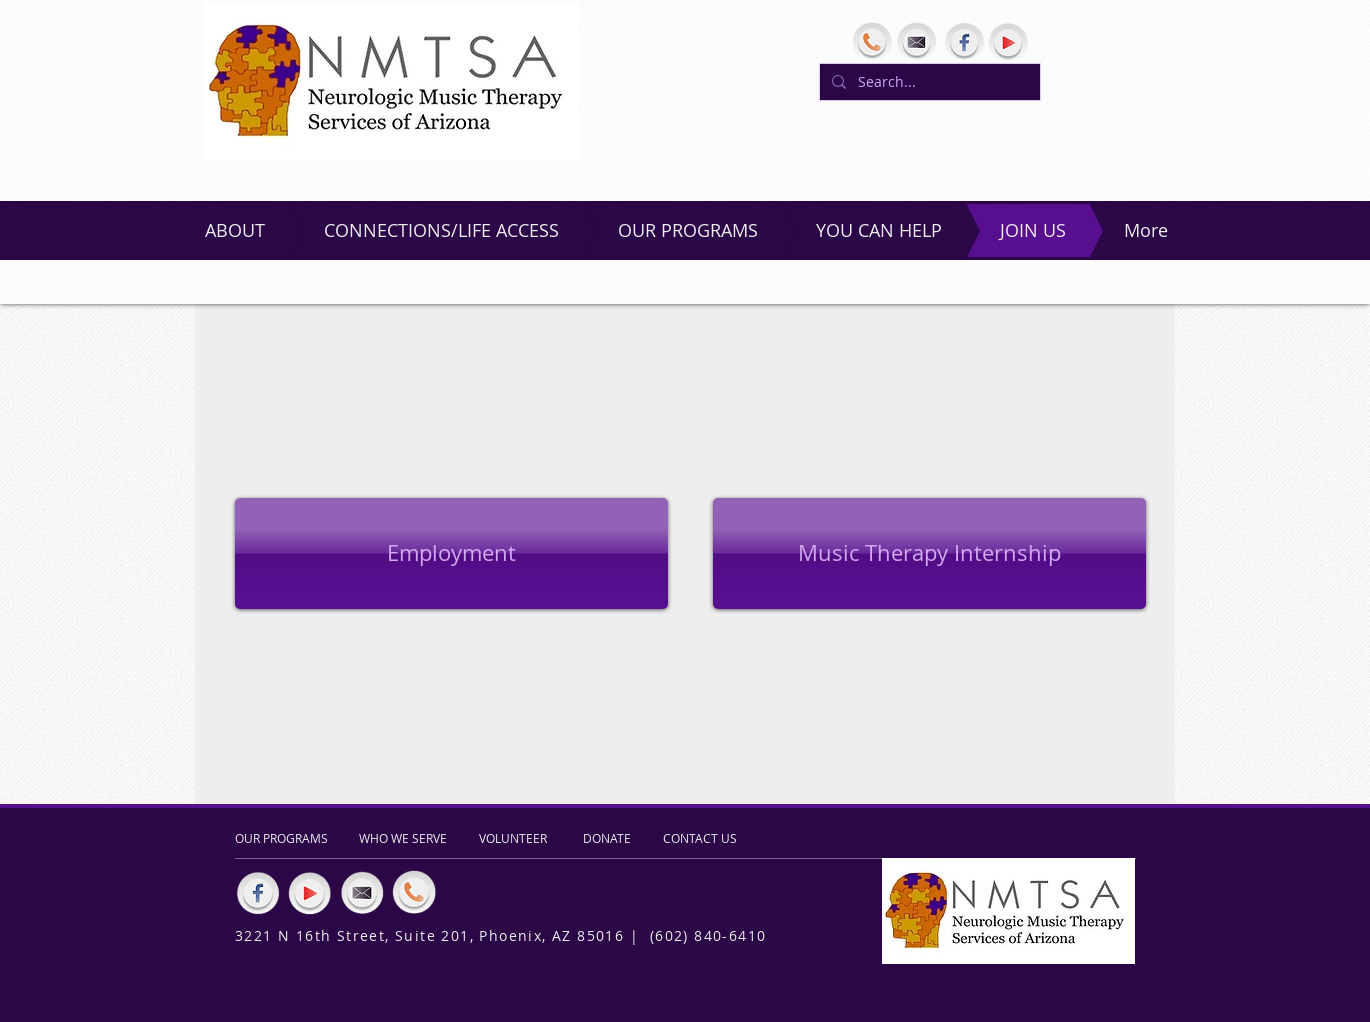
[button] (929, 553)
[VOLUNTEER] (516, 838)
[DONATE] (609, 838)
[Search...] (928, 82)
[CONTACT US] (702, 838)
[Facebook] (964, 42)
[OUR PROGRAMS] (285, 838)
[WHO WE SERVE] (407, 838)
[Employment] (451, 553)
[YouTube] (1008, 42)
